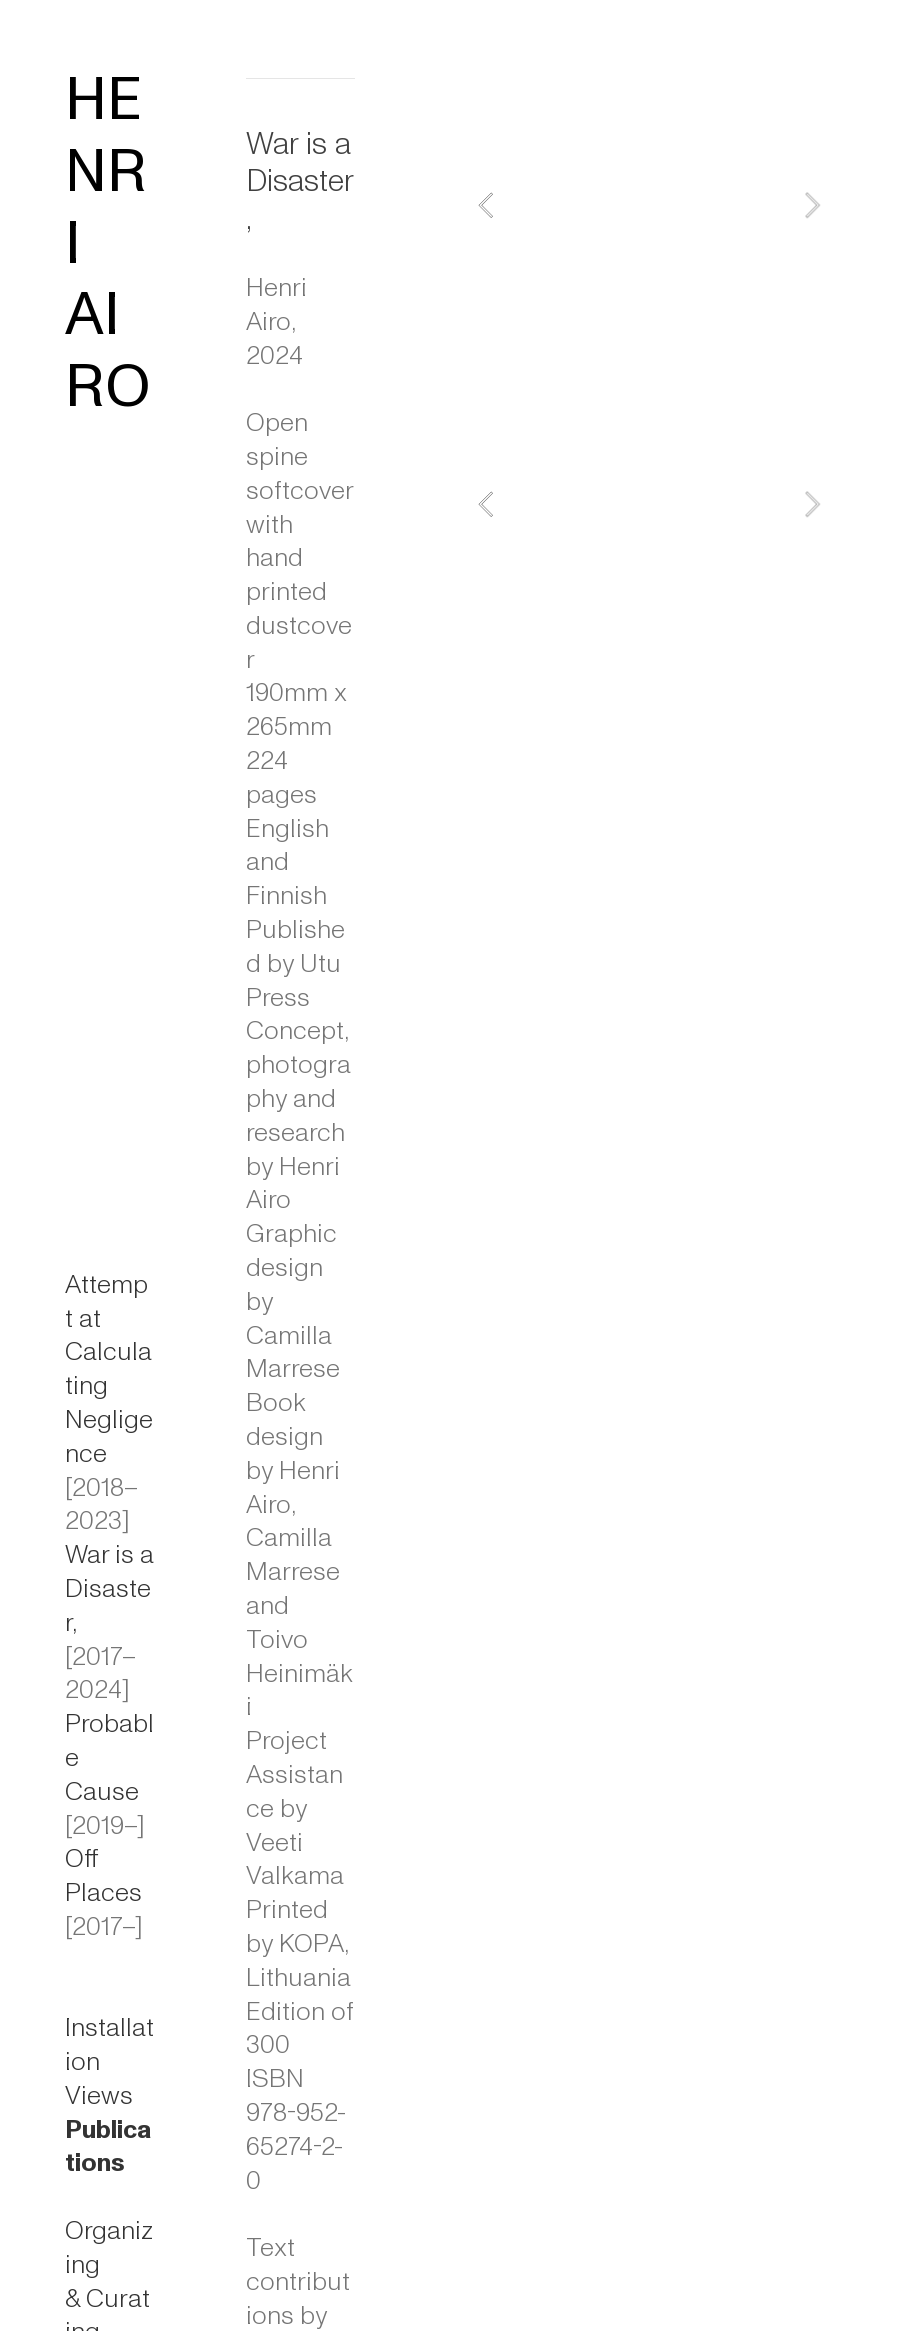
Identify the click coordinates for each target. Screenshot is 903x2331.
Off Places (103, 1876)
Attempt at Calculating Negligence (109, 1369)
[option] (649, 204)
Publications (108, 2147)
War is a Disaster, (109, 1589)
